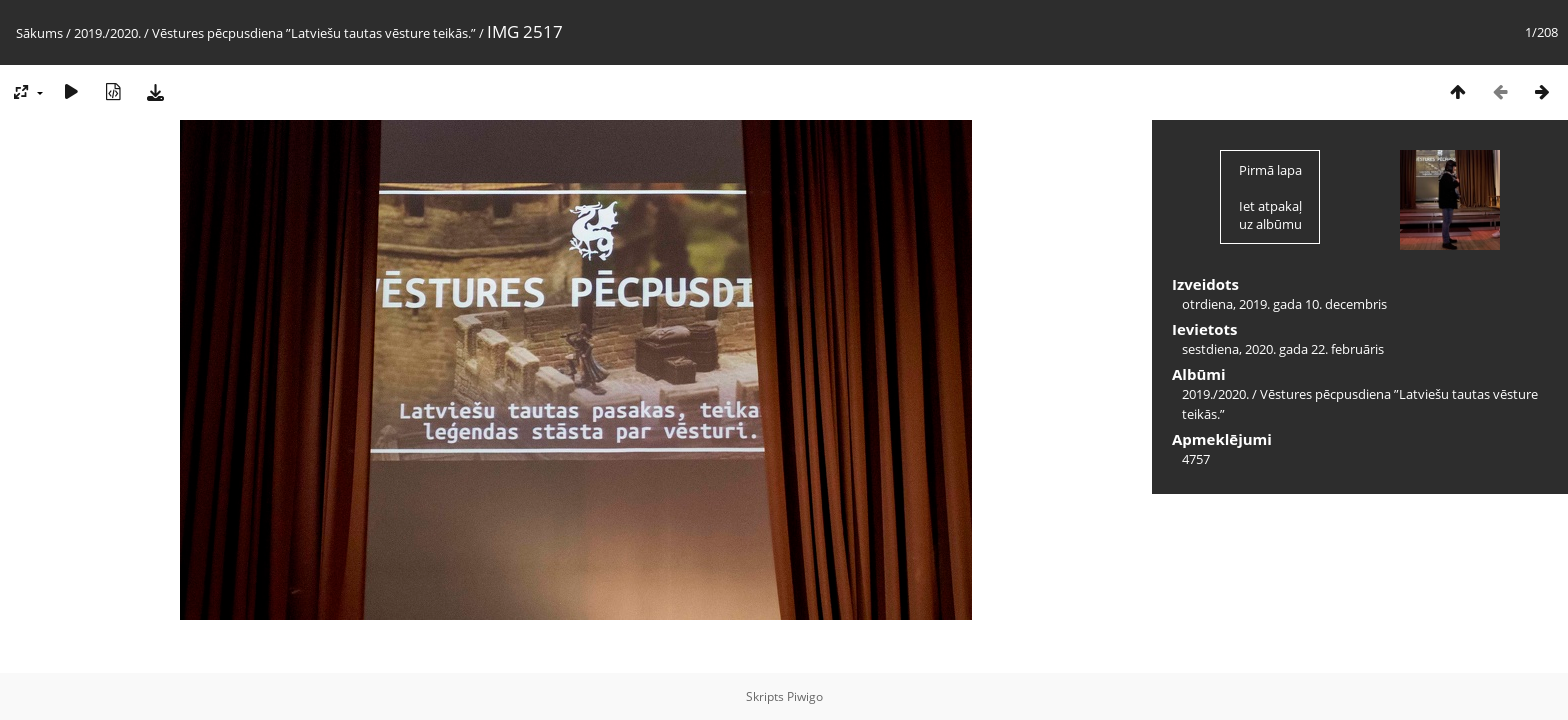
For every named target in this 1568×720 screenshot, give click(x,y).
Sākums (39, 33)
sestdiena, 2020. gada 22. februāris (1283, 349)
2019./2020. (107, 33)
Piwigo (805, 696)
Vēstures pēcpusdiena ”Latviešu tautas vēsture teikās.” (314, 33)
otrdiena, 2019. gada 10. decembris (1284, 304)
